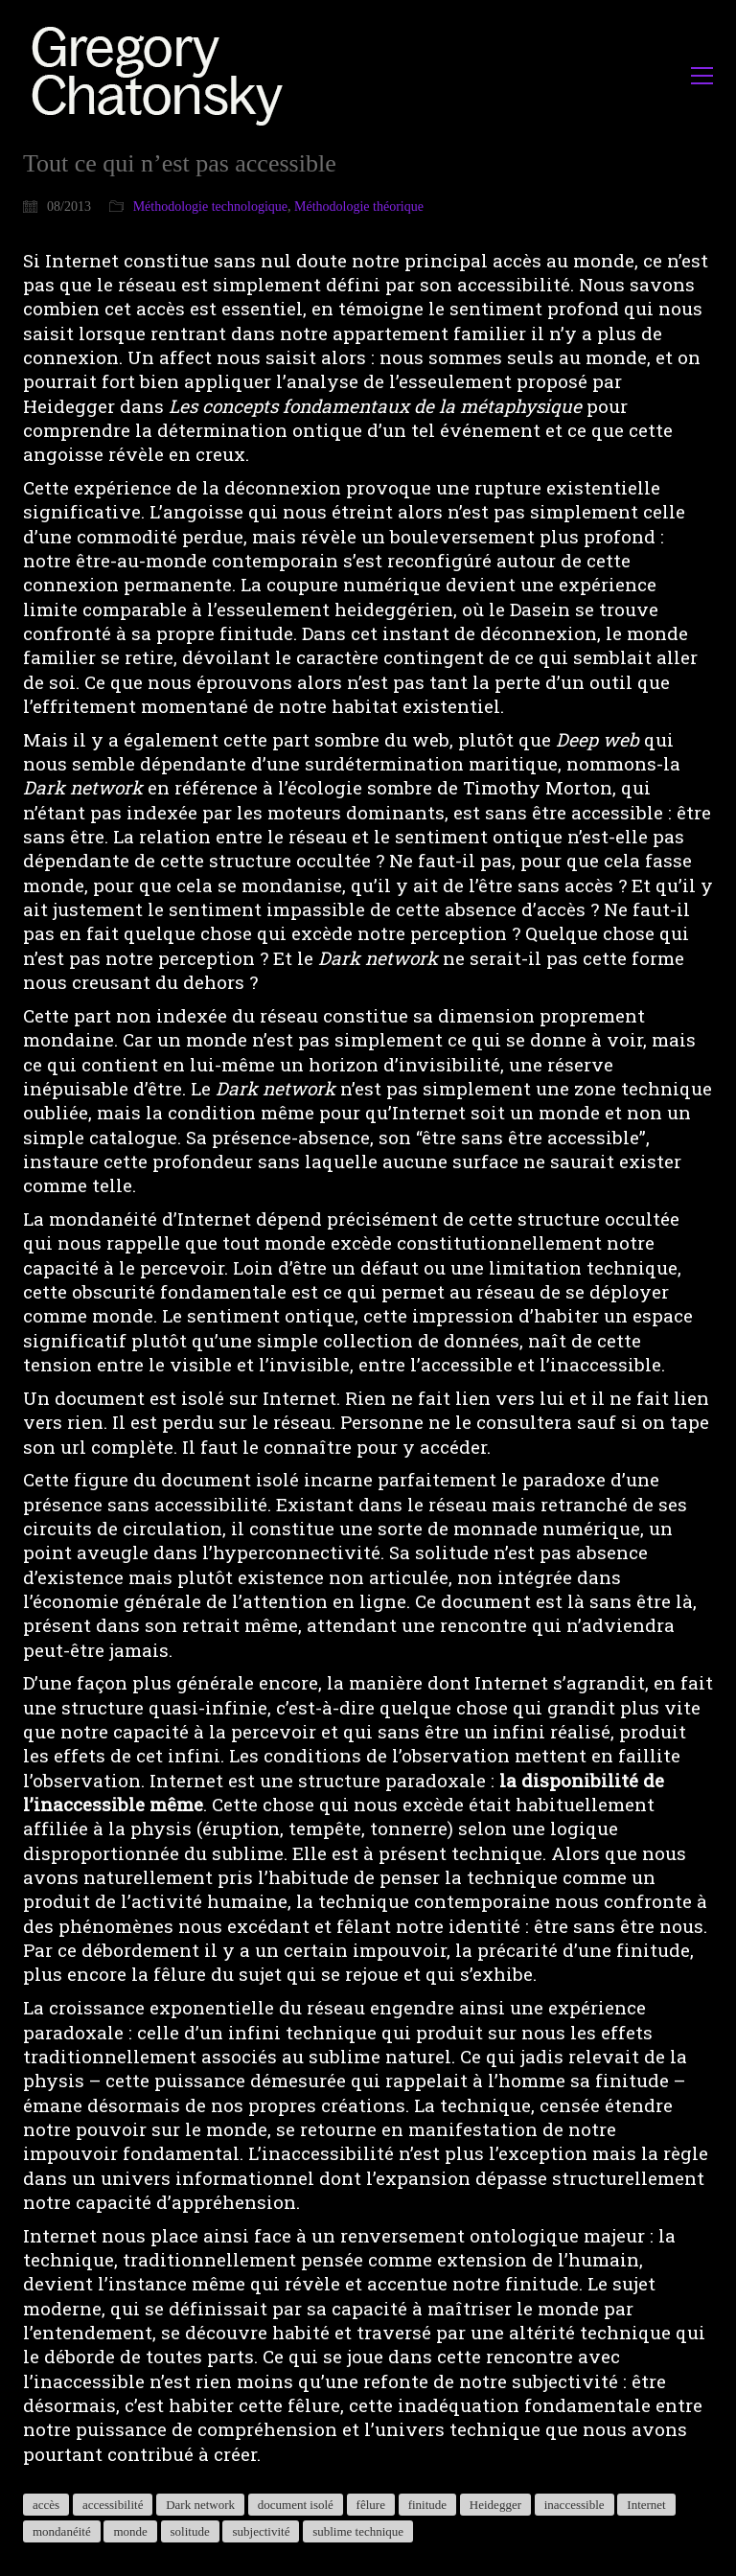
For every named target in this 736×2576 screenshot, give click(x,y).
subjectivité (260, 2531)
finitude (427, 2504)
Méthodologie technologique (210, 206)
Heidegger (495, 2504)
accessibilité (113, 2504)
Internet (646, 2504)
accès (46, 2504)
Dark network (200, 2504)
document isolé (296, 2504)
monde (130, 2531)
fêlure (370, 2504)
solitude (190, 2531)
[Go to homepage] (162, 75)
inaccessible (574, 2504)
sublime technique (357, 2531)
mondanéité (62, 2531)
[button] (702, 75)
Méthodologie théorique (359, 206)
